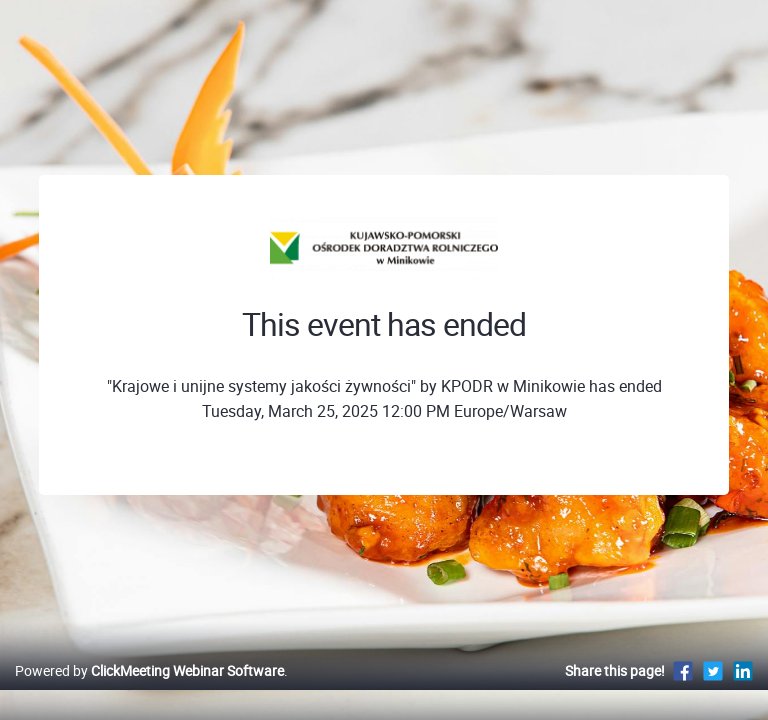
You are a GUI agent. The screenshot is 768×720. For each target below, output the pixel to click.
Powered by (149, 670)
